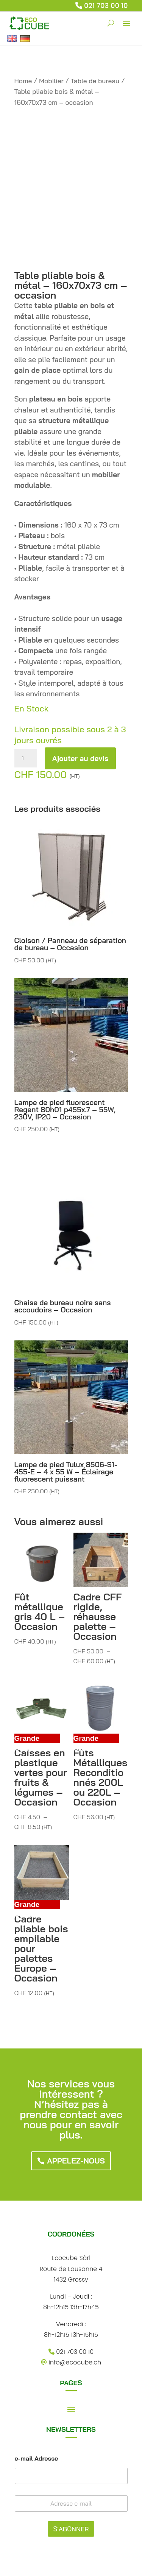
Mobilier (51, 81)
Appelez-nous (76, 2160)
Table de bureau (95, 81)
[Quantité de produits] (25, 758)
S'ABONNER (71, 2529)
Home (23, 81)
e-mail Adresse (36, 2458)
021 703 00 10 (106, 5)
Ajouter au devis (80, 758)
